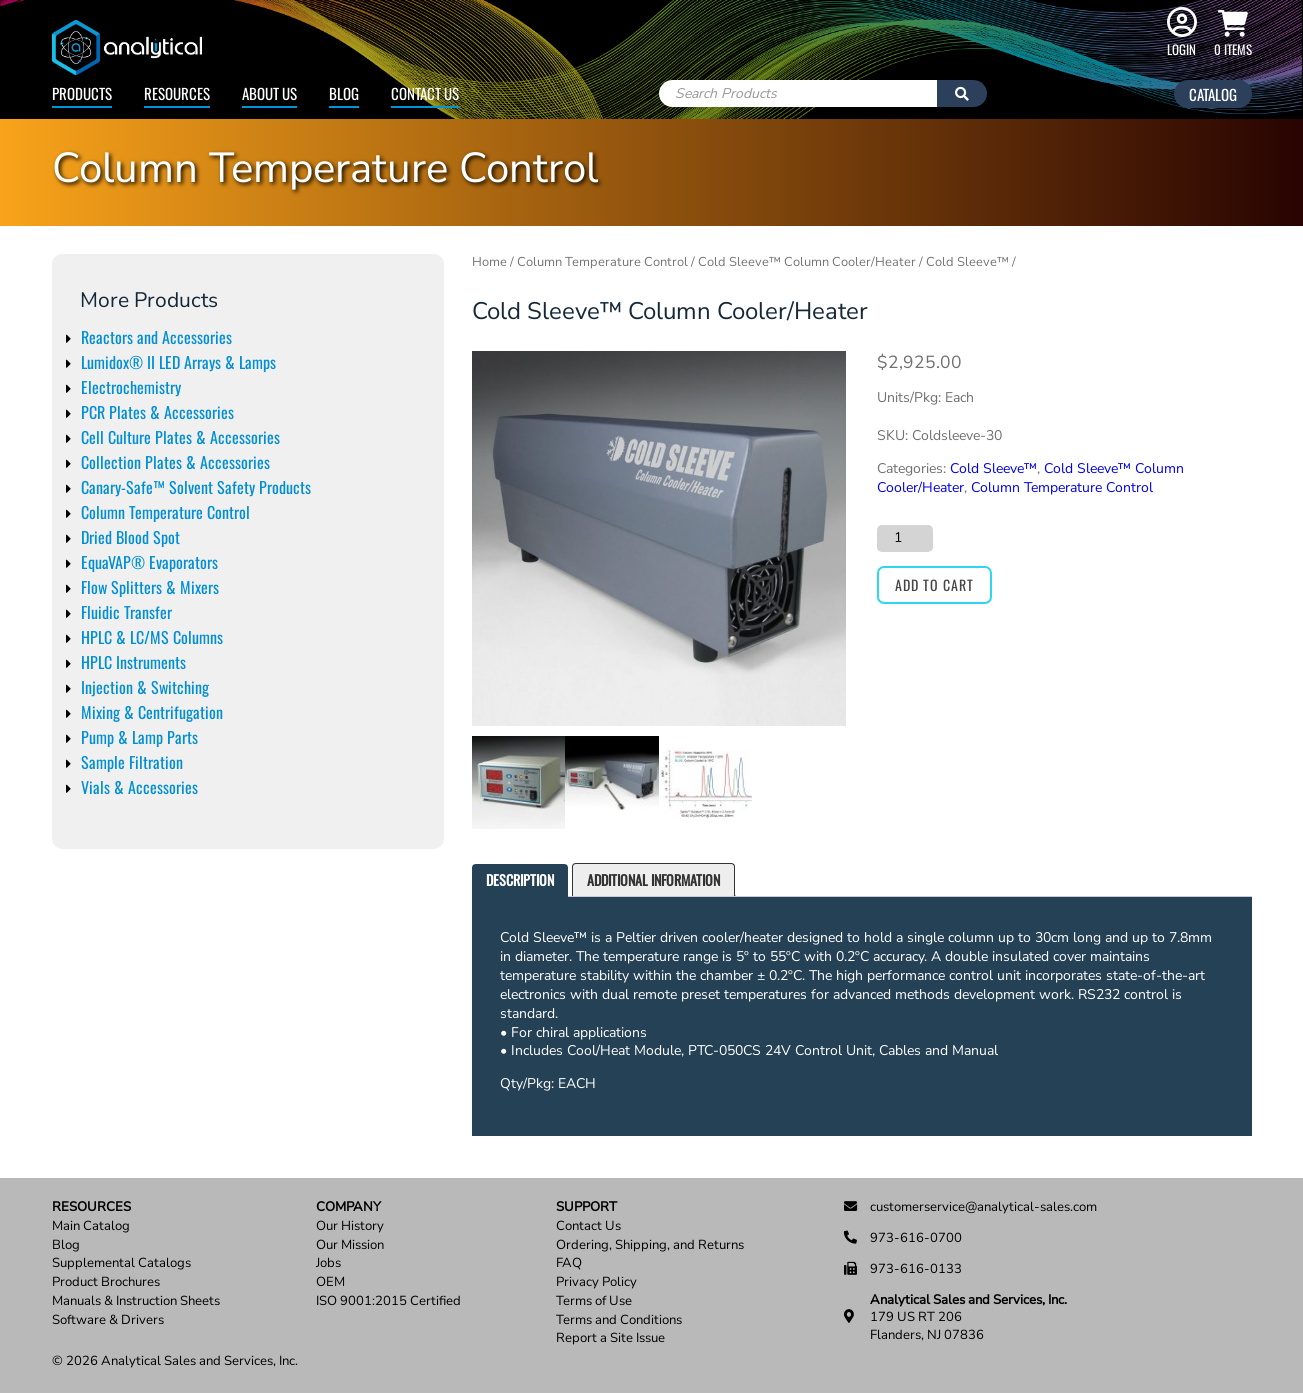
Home (489, 262)
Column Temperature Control (165, 512)
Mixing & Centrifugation (152, 712)
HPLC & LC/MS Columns (152, 637)
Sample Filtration (132, 762)
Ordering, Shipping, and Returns (650, 1245)
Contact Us (425, 93)
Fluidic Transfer (126, 612)
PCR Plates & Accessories (157, 412)
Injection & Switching (145, 687)
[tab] (520, 880)
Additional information (653, 879)
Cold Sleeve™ (967, 262)
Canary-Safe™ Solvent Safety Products (196, 487)
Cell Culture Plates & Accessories (180, 437)
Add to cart (934, 584)
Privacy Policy (596, 1282)
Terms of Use (594, 1301)
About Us (269, 93)
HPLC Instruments (133, 662)
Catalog (1213, 94)
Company (348, 1207)
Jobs (328, 1263)
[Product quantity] (905, 538)
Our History (350, 1226)
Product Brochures (106, 1282)
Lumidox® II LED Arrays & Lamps (178, 362)
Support (586, 1207)
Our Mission (350, 1245)
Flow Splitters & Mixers (150, 587)
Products (82, 93)
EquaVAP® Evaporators (149, 562)
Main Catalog (91, 1226)
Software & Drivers (108, 1320)
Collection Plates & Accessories (175, 462)
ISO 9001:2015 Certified (388, 1301)
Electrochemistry (131, 387)
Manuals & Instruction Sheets (136, 1301)
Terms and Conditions (619, 1320)
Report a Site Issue (610, 1338)
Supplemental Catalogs (121, 1263)
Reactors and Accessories (156, 337)
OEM (330, 1282)
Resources (177, 93)
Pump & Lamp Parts (139, 737)
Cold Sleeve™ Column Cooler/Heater (807, 262)
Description (520, 879)
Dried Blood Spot (130, 537)
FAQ (569, 1263)
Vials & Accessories (139, 787)
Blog (344, 93)
